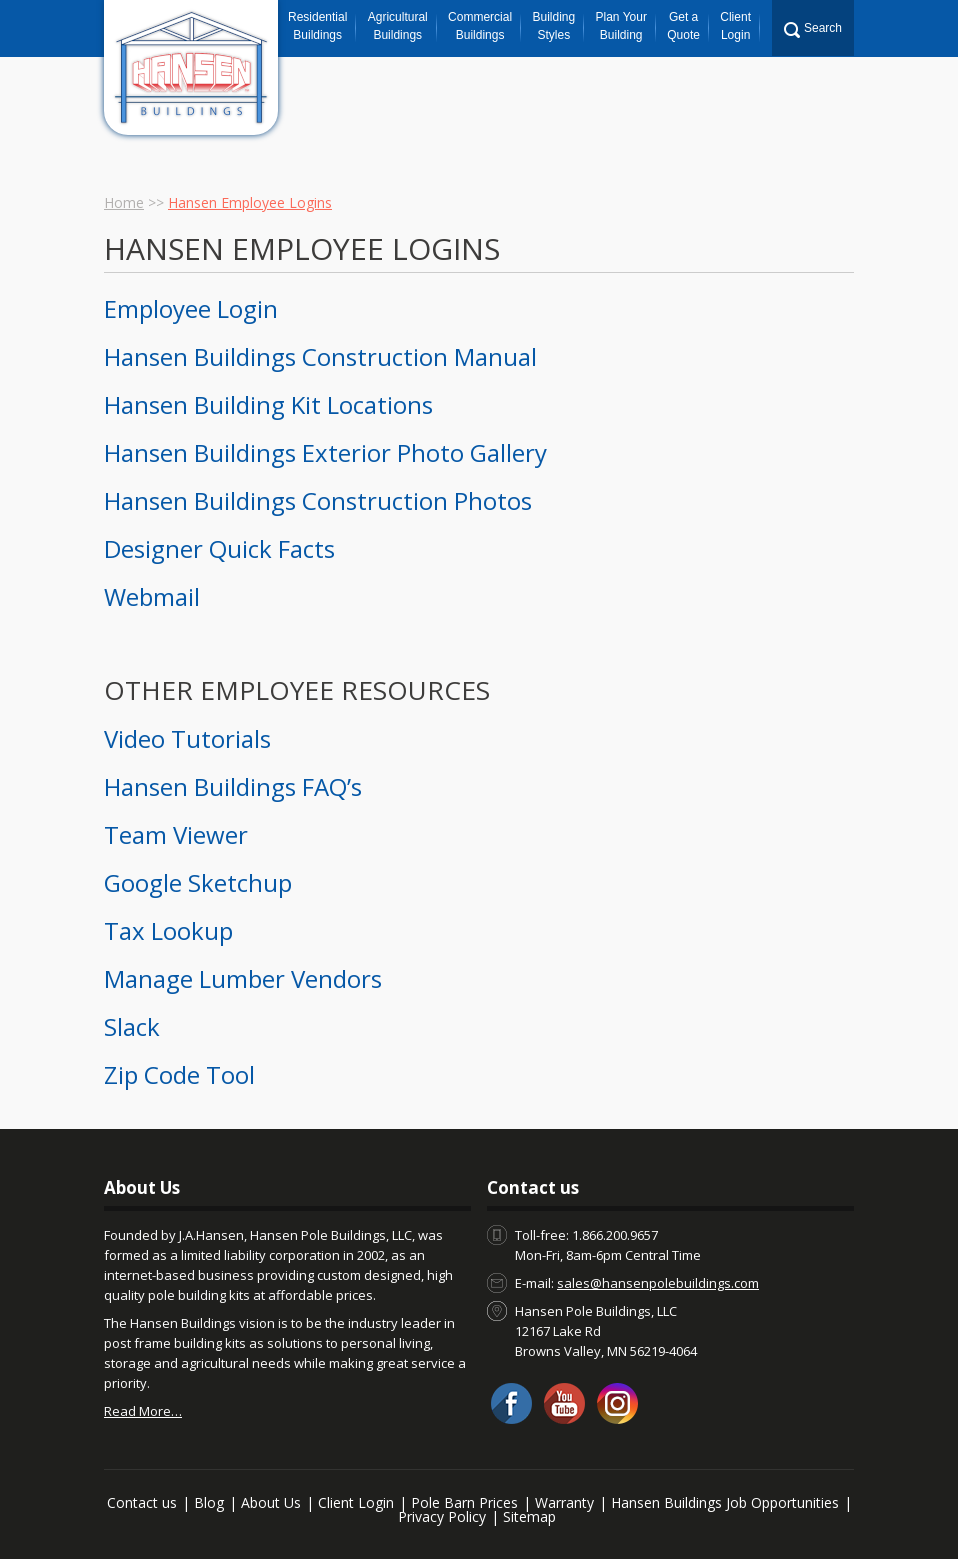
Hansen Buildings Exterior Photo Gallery (325, 452)
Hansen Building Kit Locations (268, 404)
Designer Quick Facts (219, 548)
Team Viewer (176, 834)
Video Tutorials (187, 738)
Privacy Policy (442, 1516)
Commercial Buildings (480, 26)
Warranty (564, 1502)
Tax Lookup (168, 930)
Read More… (143, 1411)
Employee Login (191, 308)
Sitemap (529, 1516)
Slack (132, 1026)
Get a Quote (683, 26)
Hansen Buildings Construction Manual (320, 356)
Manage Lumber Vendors (243, 978)
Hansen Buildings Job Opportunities (725, 1502)
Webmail (152, 596)
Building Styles (553, 26)
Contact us (142, 1502)
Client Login (735, 26)
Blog (209, 1502)
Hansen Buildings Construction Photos (318, 500)
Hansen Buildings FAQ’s (233, 786)
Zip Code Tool (179, 1074)
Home (124, 202)
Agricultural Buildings (398, 26)
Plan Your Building (621, 26)
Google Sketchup (198, 882)
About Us (271, 1502)
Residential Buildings (317, 26)
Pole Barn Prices (464, 1502)
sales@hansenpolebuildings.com (658, 1283)
